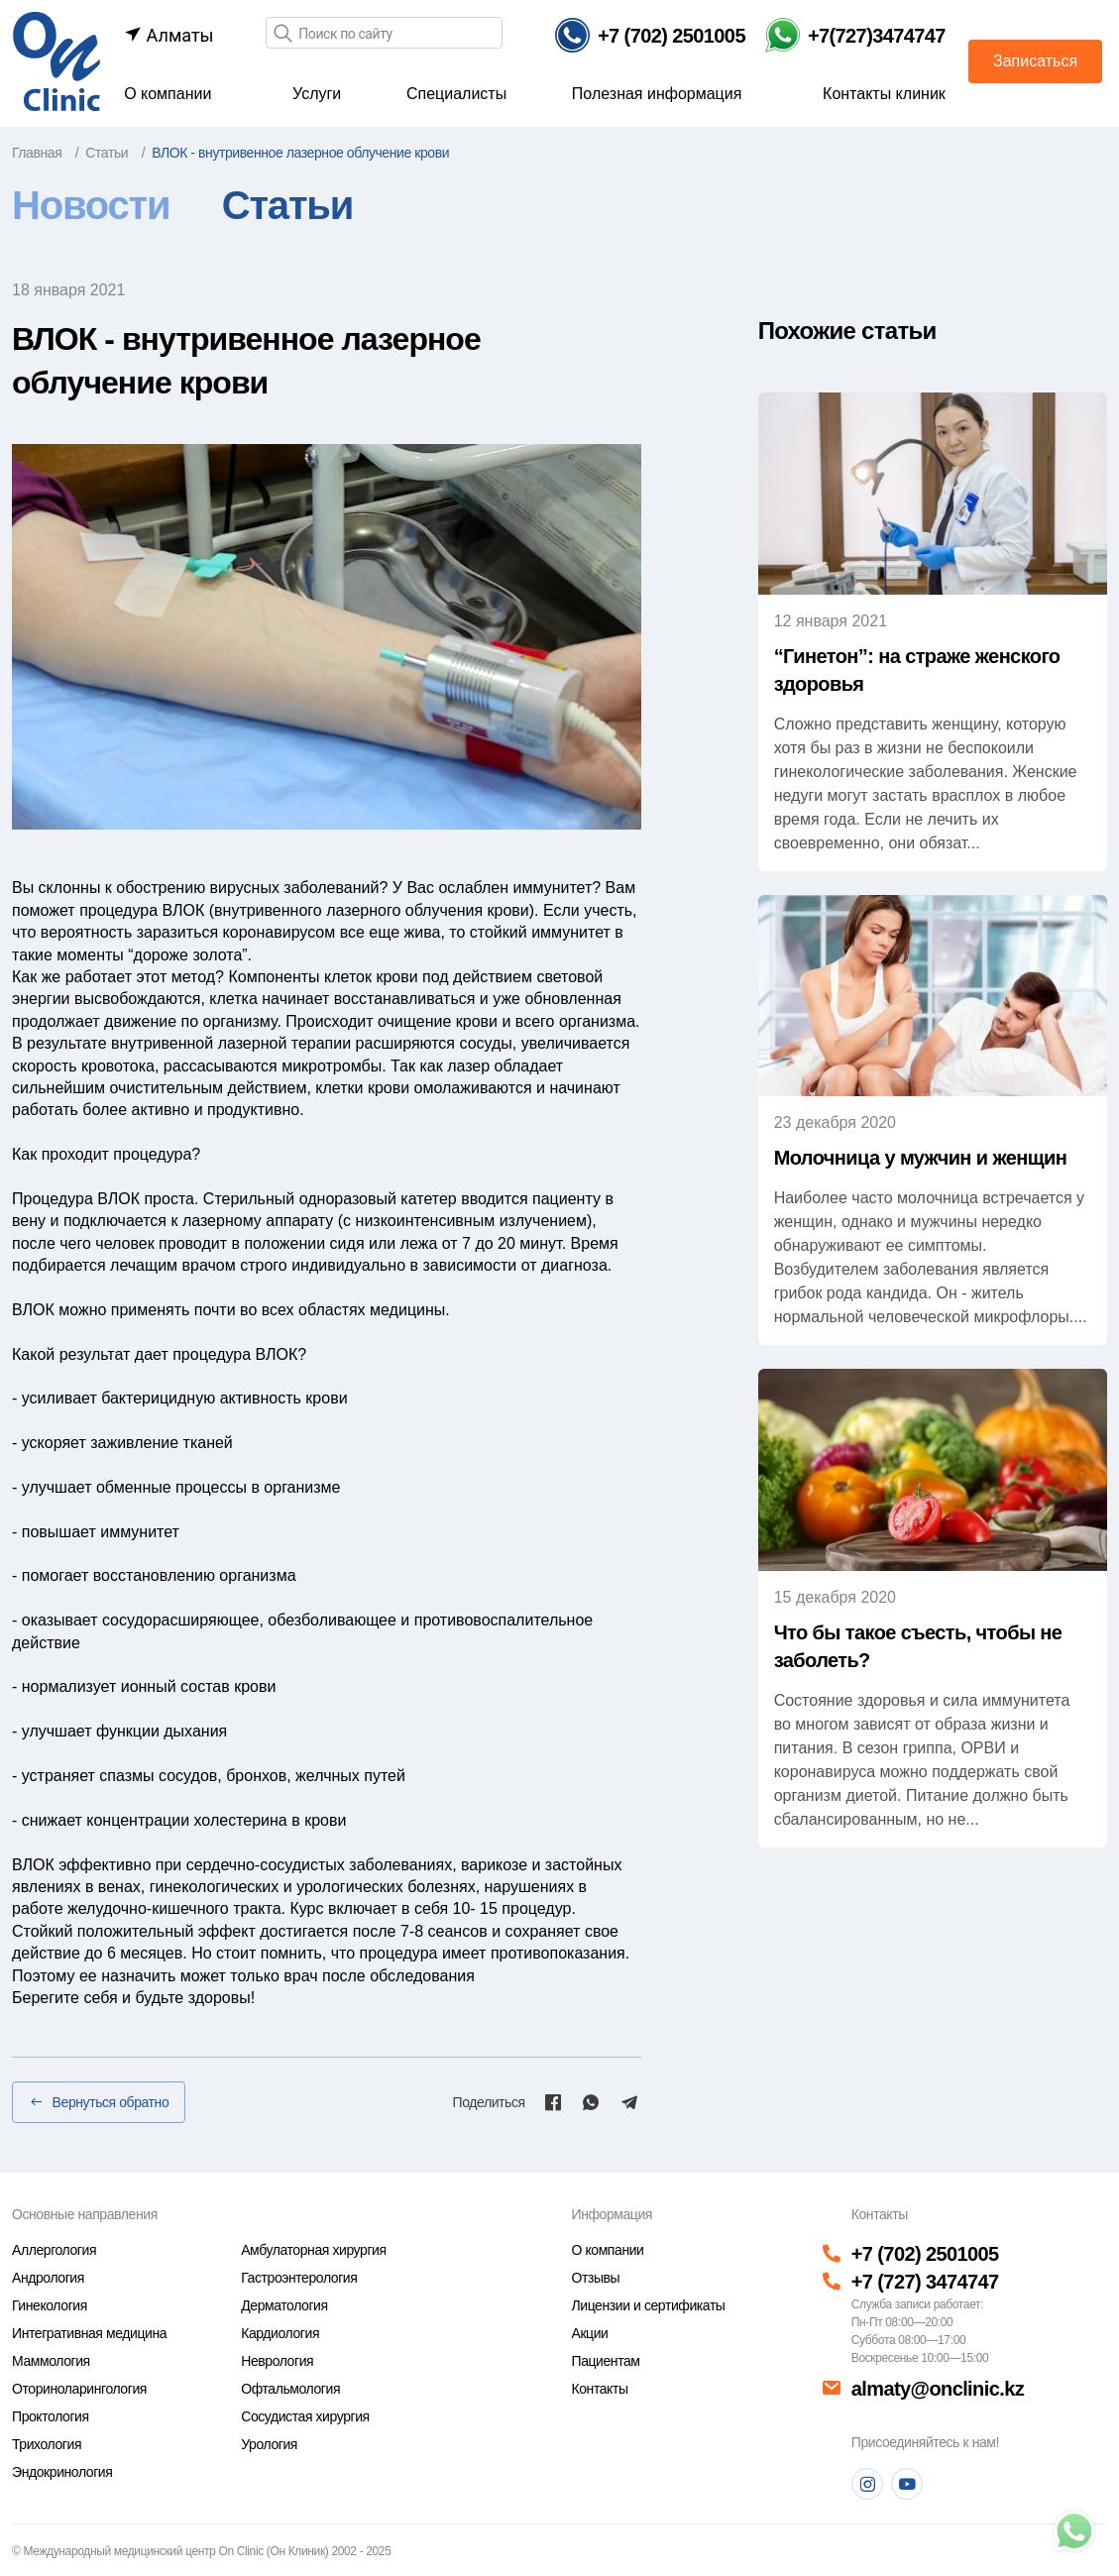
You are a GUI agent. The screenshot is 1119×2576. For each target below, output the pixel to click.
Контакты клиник (884, 93)
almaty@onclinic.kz (937, 2389)
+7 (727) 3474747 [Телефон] (925, 2282)
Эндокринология (62, 2472)
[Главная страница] (56, 60)
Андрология (48, 2278)
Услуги (316, 93)
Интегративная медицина (89, 2333)
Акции (589, 2333)
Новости (90, 205)
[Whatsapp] (591, 2102)
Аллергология (54, 2250)
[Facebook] (553, 2102)
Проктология (50, 2416)
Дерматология (284, 2305)
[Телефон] (650, 35)
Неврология (277, 2361)
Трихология (46, 2444)
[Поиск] (282, 34)
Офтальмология (290, 2389)
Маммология (51, 2361)
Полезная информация (657, 93)
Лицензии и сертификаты (648, 2305)
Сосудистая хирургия (305, 2416)
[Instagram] (867, 2484)
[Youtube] (907, 2484)
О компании (167, 93)
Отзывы (595, 2278)
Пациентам (605, 2361)
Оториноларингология (79, 2389)
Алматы (168, 35)
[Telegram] (629, 2102)
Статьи (287, 205)
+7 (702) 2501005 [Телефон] (925, 2254)
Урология (269, 2444)
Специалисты (456, 93)
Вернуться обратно (98, 2102)
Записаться (1035, 61)
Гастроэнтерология (299, 2278)
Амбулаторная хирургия (313, 2250)
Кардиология (280, 2333)
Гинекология (49, 2305)
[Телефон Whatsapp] (855, 35)
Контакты (599, 2389)
